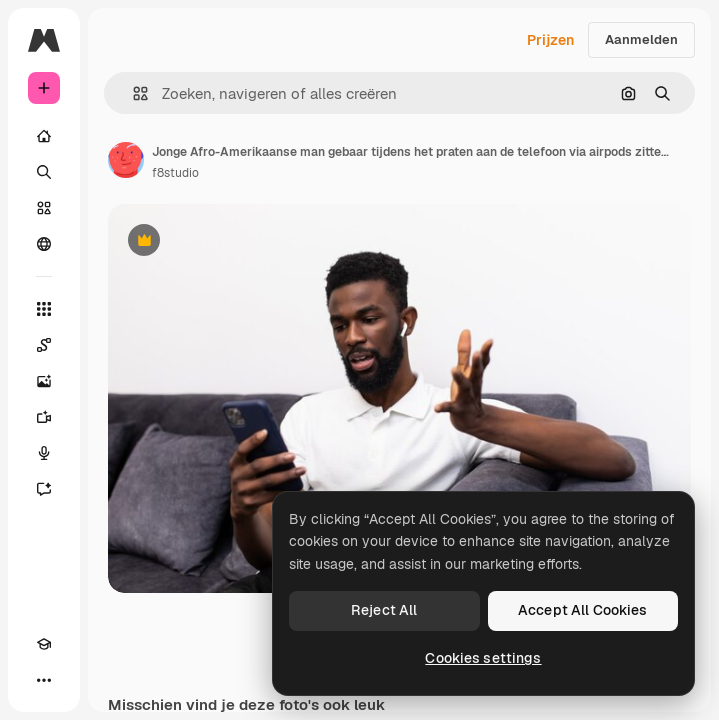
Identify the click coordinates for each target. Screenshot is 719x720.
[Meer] (44, 680)
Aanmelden (641, 39)
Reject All (384, 610)
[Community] (44, 244)
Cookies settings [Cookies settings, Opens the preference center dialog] (483, 658)
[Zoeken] (44, 172)
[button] (132, 93)
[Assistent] (44, 489)
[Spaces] (44, 345)
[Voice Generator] (44, 453)
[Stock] (44, 208)
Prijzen (550, 40)
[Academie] (44, 644)
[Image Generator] (44, 381)
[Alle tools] (44, 309)
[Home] (44, 136)
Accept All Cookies (583, 610)
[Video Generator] (44, 417)
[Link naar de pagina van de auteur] (126, 160)
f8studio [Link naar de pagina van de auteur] (175, 173)
